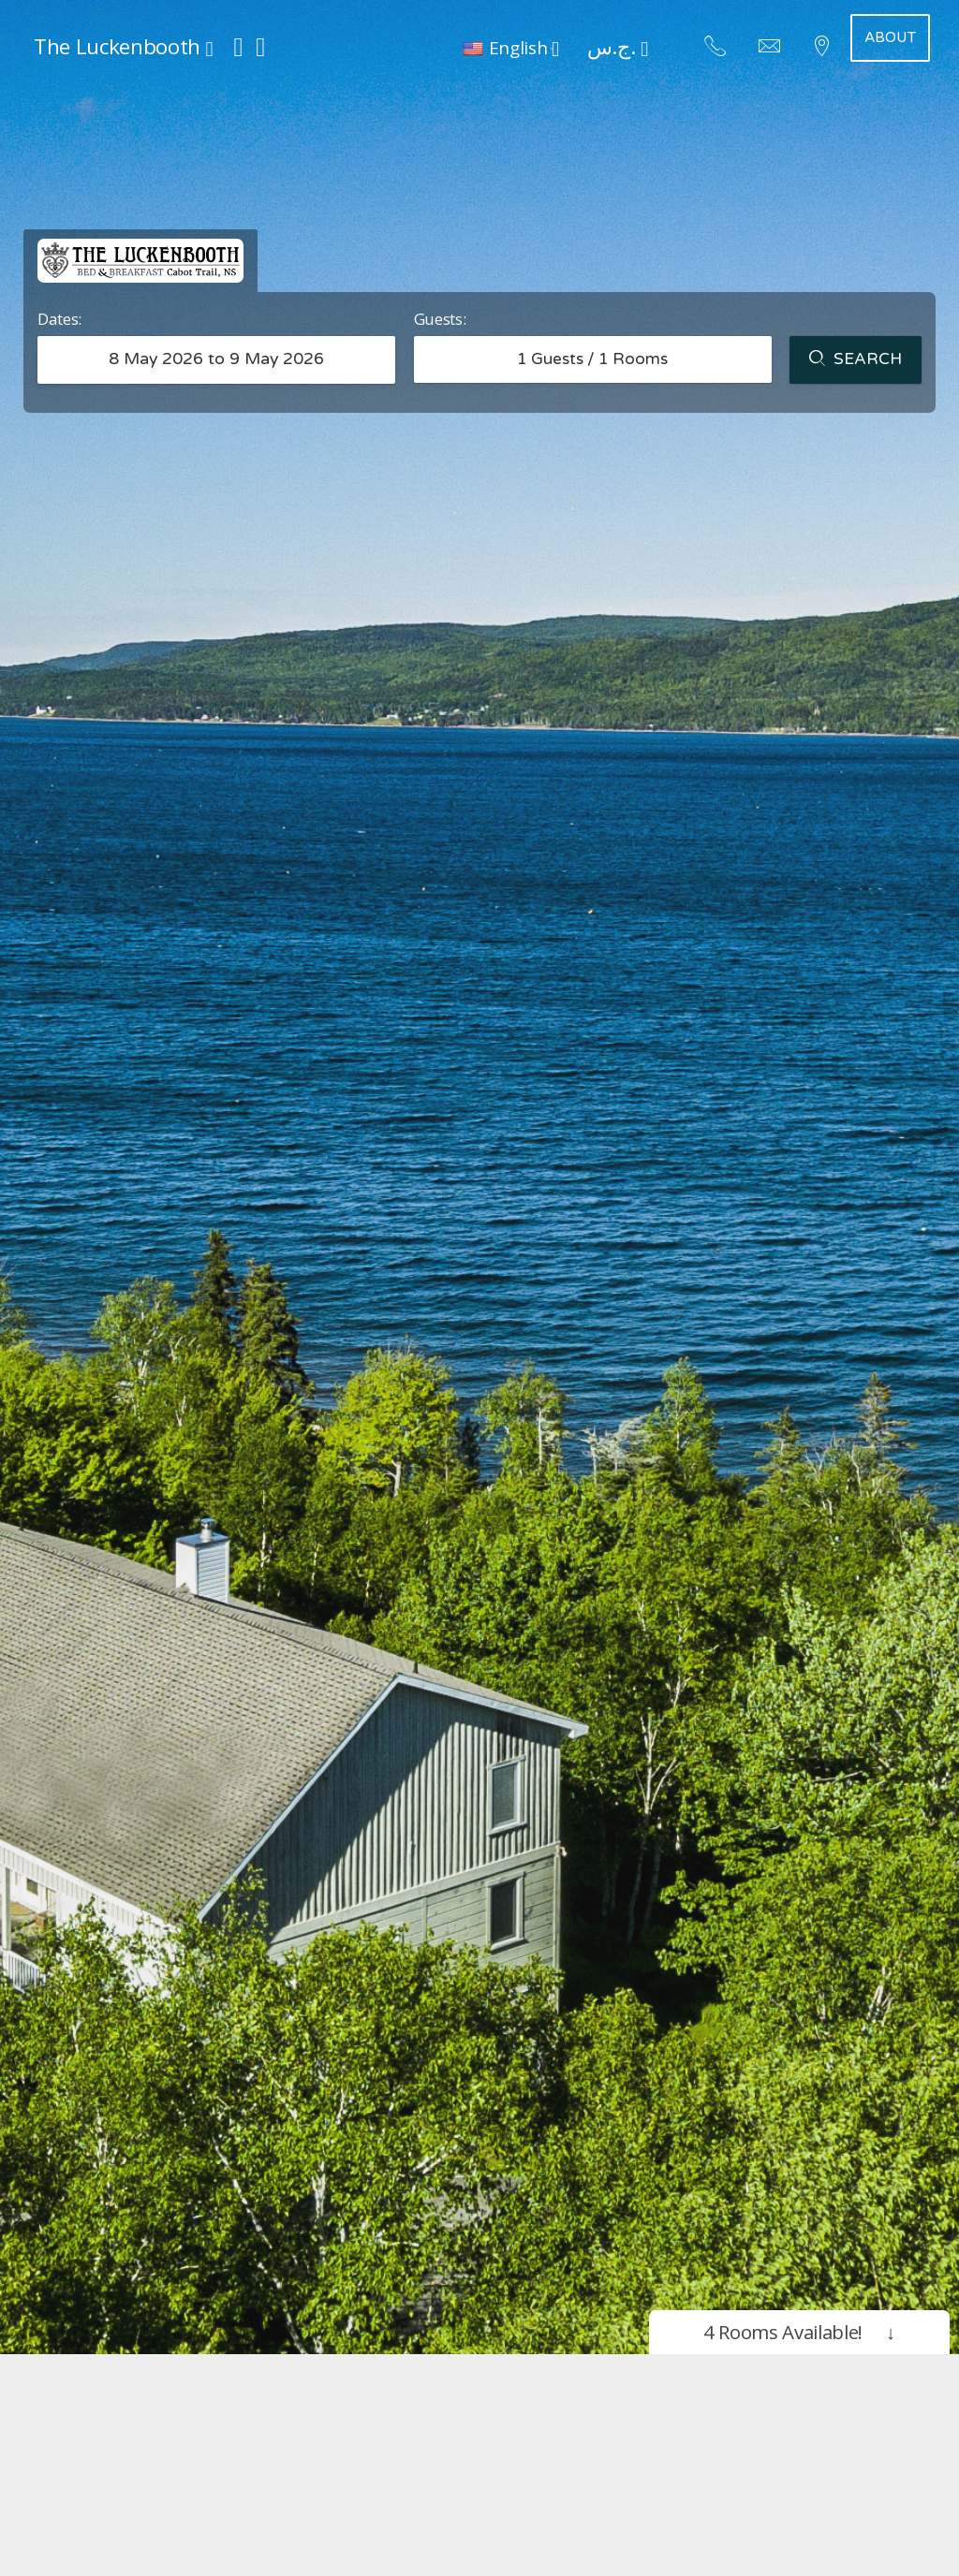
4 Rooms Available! (798, 2332)
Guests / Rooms (592, 359)
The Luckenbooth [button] (123, 46)
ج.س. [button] (617, 46)
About (890, 37)
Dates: (59, 318)
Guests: (440, 318)
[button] (511, 47)
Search (855, 360)
